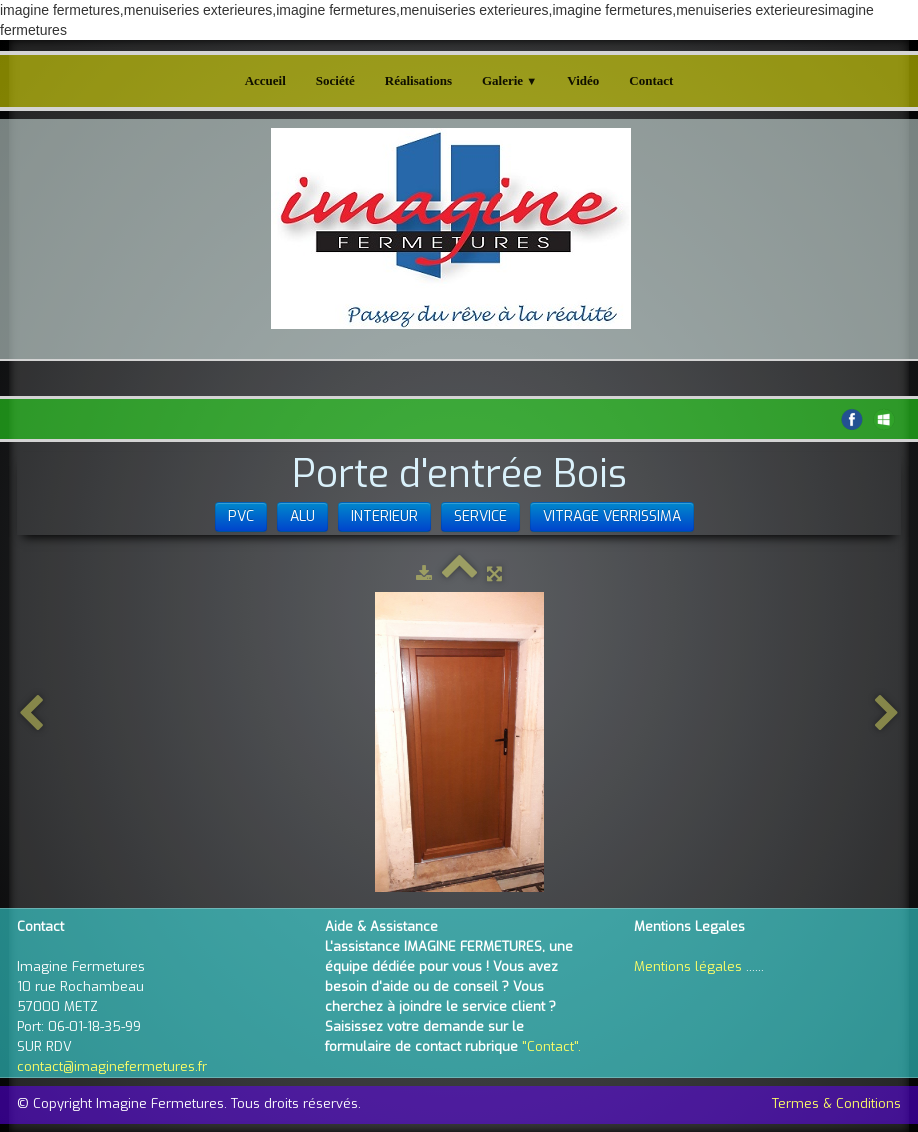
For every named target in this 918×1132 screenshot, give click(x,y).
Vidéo (583, 80)
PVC (241, 516)
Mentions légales (688, 966)
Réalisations (418, 80)
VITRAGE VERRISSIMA (612, 516)
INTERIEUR (384, 516)
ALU (302, 516)
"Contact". (551, 1046)
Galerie (509, 80)
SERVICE (480, 516)
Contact (651, 80)
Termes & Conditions (836, 1103)
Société (335, 80)
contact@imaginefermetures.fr (112, 1066)
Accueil (265, 80)
